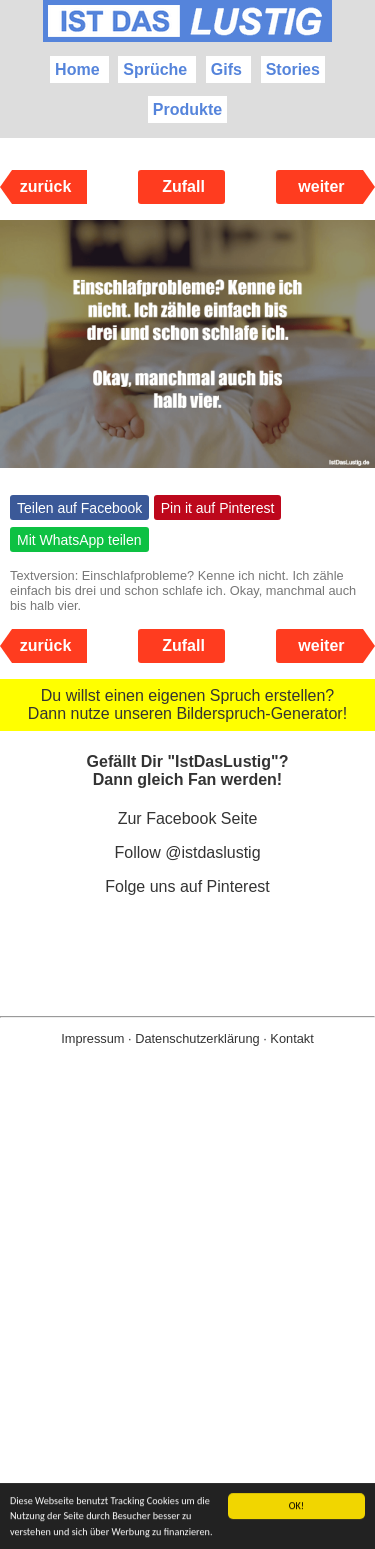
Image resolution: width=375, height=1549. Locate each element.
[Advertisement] (187, 1329)
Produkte (187, 109)
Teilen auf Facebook (79, 508)
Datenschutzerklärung (197, 1038)
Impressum (92, 1038)
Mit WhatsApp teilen (79, 540)
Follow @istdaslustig (187, 852)
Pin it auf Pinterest (218, 508)
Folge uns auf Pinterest (187, 886)
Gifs (226, 69)
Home (77, 69)
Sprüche (155, 69)
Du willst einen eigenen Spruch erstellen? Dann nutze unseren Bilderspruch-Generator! (187, 704)
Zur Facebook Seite (188, 818)
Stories (293, 69)
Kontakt (291, 1038)
